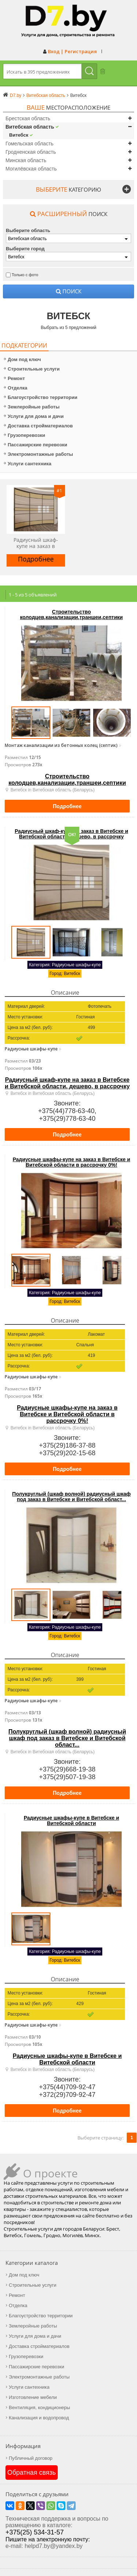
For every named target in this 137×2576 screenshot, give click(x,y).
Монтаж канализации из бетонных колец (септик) (61, 745)
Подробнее (36, 559)
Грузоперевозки (24, 435)
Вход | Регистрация (72, 51)
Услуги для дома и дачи (34, 416)
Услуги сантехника (28, 463)
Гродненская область (30, 152)
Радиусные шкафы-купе (31, 1049)
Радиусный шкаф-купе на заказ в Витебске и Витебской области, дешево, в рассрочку (36, 543)
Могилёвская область (31, 169)
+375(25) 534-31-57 (34, 2532)
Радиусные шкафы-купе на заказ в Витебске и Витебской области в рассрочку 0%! (71, 1162)
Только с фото (25, 275)
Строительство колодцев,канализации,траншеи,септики (71, 614)
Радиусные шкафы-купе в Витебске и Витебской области (71, 1820)
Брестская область (27, 118)
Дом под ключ (22, 359)
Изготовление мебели (33, 2397)
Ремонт (14, 378)
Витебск (18, 135)
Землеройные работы (32, 407)
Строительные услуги (32, 369)
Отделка (15, 388)
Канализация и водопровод (39, 2417)
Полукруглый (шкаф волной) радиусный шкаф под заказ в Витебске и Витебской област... (71, 1496)
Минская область (25, 160)
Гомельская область (29, 143)
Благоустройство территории (40, 397)
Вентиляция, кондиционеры (39, 2407)
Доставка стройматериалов (38, 425)
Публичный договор (31, 2458)
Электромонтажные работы (38, 454)
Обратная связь (31, 2472)
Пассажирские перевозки (35, 444)
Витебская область (29, 127)
